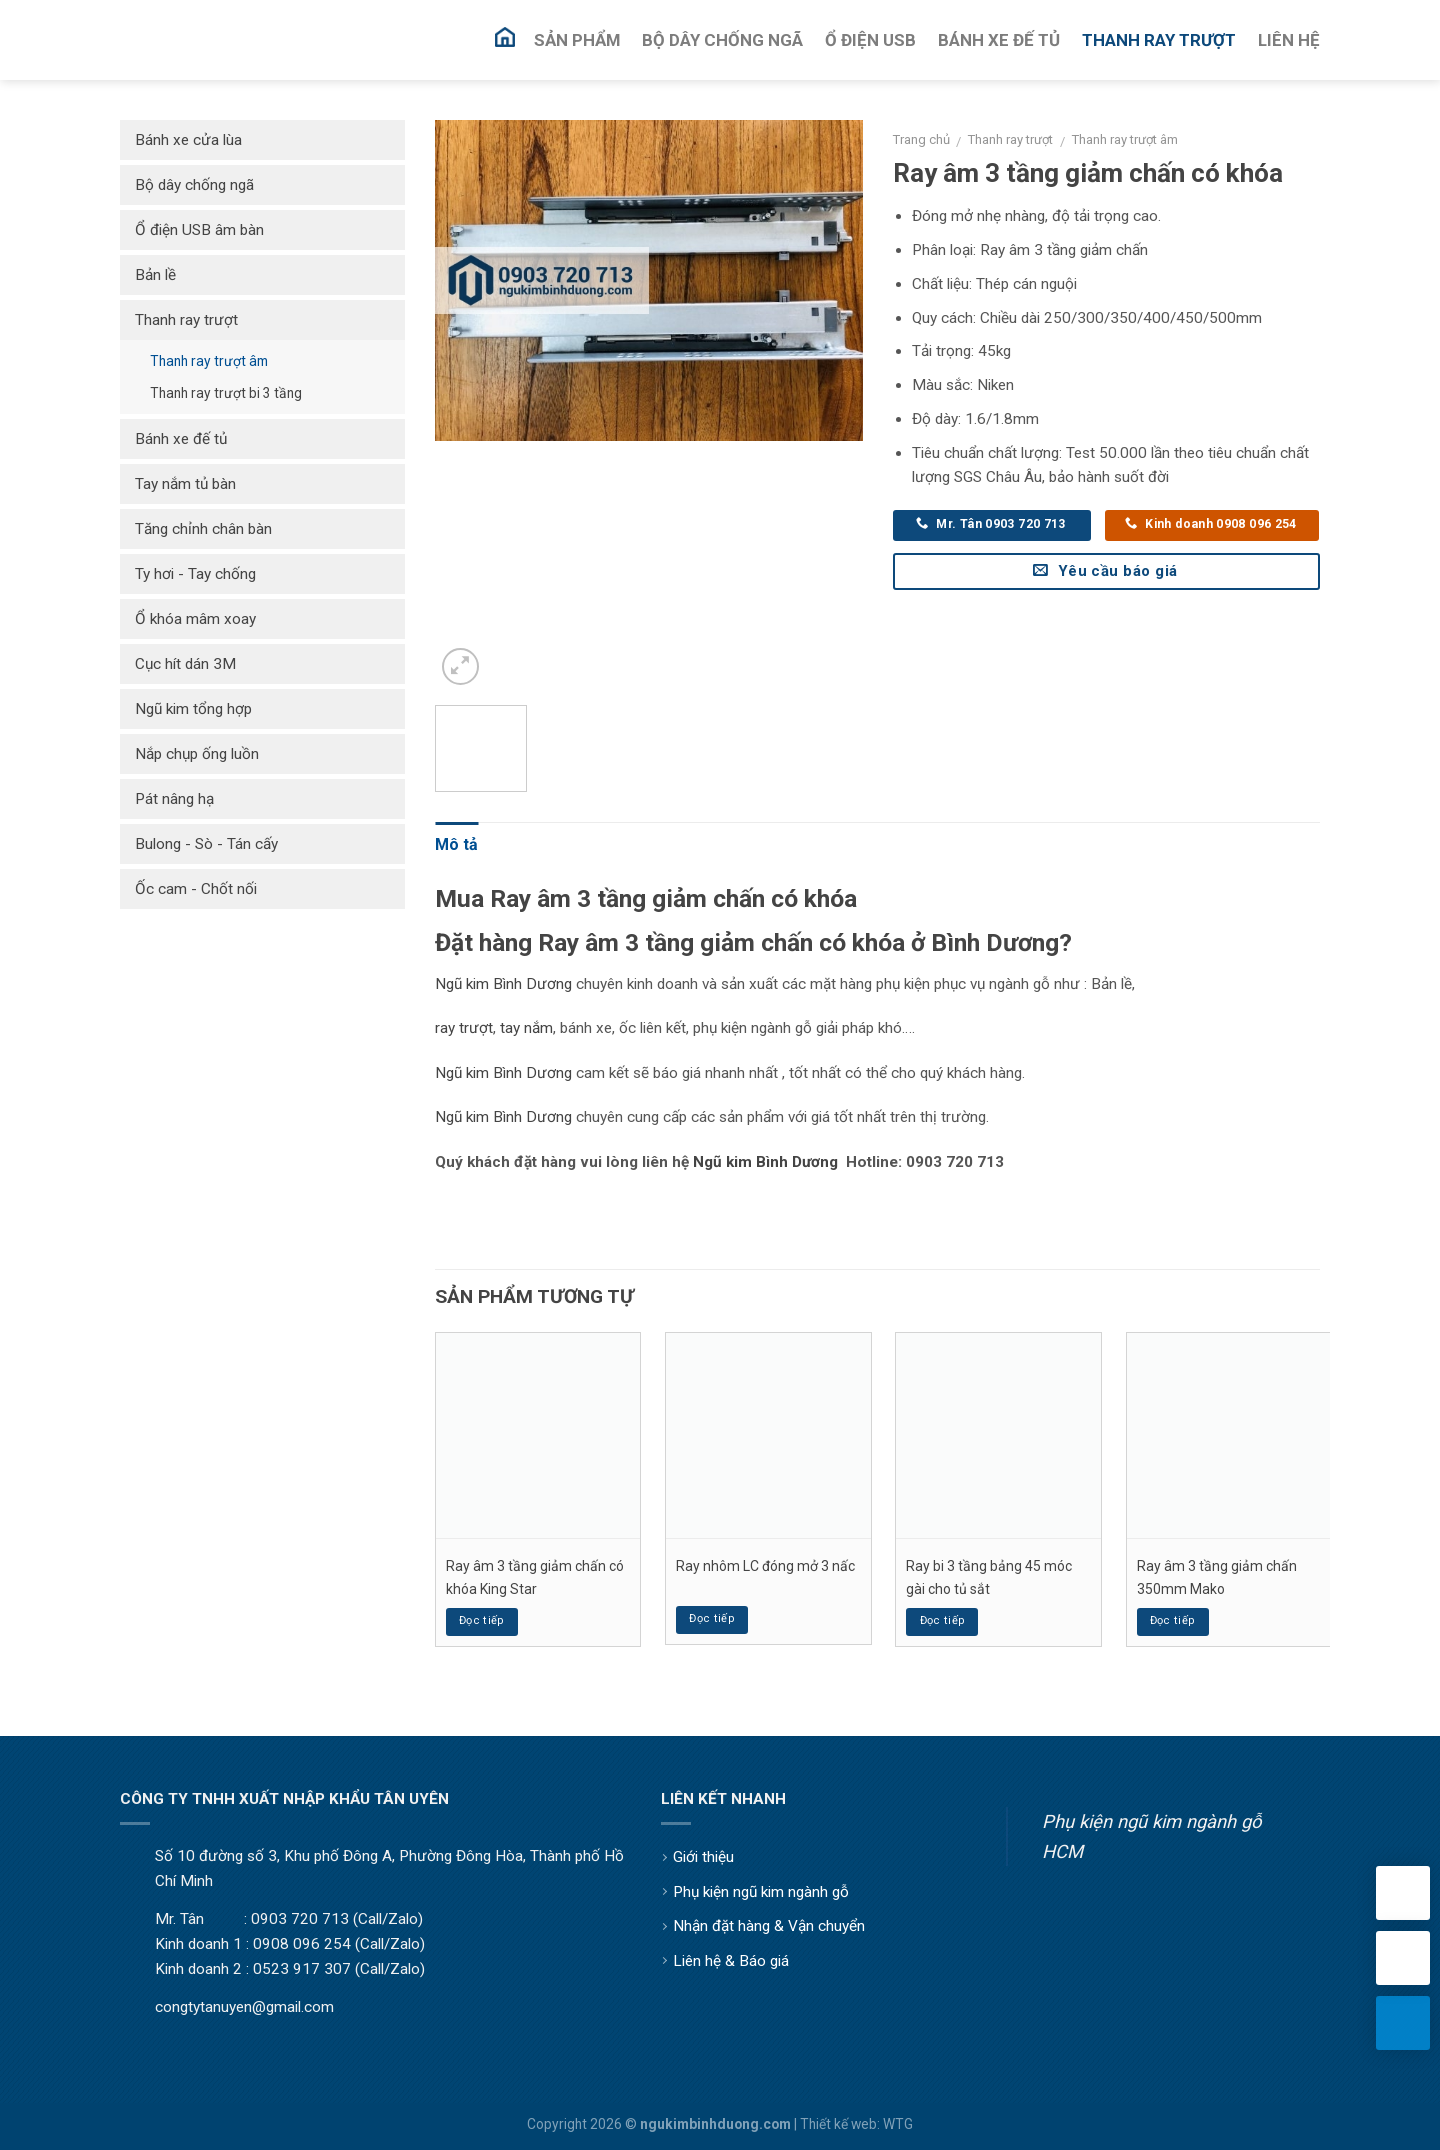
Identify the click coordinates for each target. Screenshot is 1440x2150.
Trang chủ (921, 139)
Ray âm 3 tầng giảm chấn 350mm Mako (1217, 1577)
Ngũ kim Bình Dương (503, 984)
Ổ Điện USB (870, 40)
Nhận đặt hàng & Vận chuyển (769, 1926)
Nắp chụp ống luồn (197, 754)
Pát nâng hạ (174, 799)
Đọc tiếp (482, 1620)
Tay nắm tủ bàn (185, 484)
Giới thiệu (703, 1857)
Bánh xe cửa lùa (188, 140)
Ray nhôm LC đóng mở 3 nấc (765, 1566)
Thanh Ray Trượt (1159, 40)
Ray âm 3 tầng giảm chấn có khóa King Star (535, 1577)
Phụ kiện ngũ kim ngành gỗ (761, 1892)
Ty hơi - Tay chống (195, 574)
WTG (898, 2124)
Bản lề (155, 275)
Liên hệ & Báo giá (731, 1961)
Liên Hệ (1289, 40)
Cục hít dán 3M (185, 664)
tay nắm (526, 1028)
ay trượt (466, 1028)
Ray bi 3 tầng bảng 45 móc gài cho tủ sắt (989, 1577)
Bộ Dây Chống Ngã (722, 40)
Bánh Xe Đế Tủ (999, 40)
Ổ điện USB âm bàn (199, 230)
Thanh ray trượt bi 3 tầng (226, 393)
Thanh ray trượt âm (1125, 139)
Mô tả (456, 844)
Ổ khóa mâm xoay (195, 619)
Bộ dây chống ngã (194, 185)
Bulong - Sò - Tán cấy (206, 844)
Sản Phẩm (577, 40)
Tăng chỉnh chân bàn (203, 529)
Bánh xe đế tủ (181, 439)
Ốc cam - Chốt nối (196, 889)
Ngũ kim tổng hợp (193, 709)
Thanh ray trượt (1010, 139)
